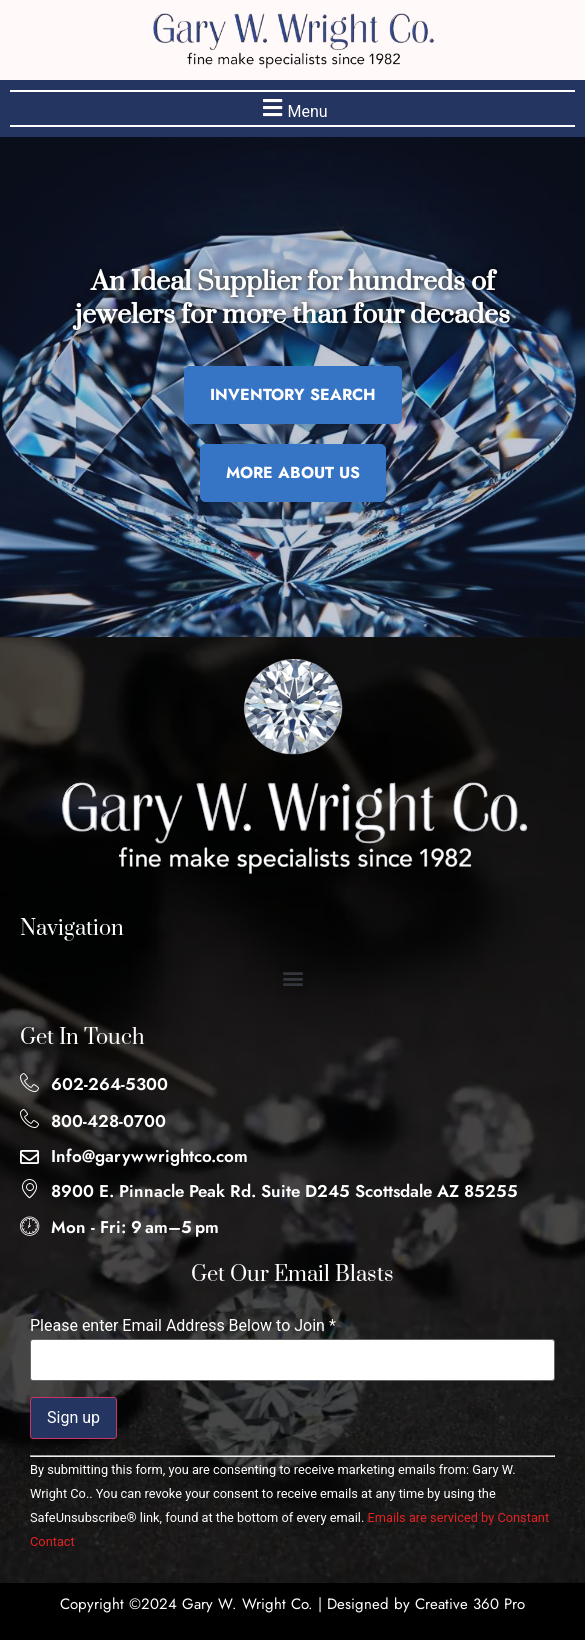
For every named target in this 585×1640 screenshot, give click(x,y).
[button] (292, 108)
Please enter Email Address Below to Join (183, 1326)
